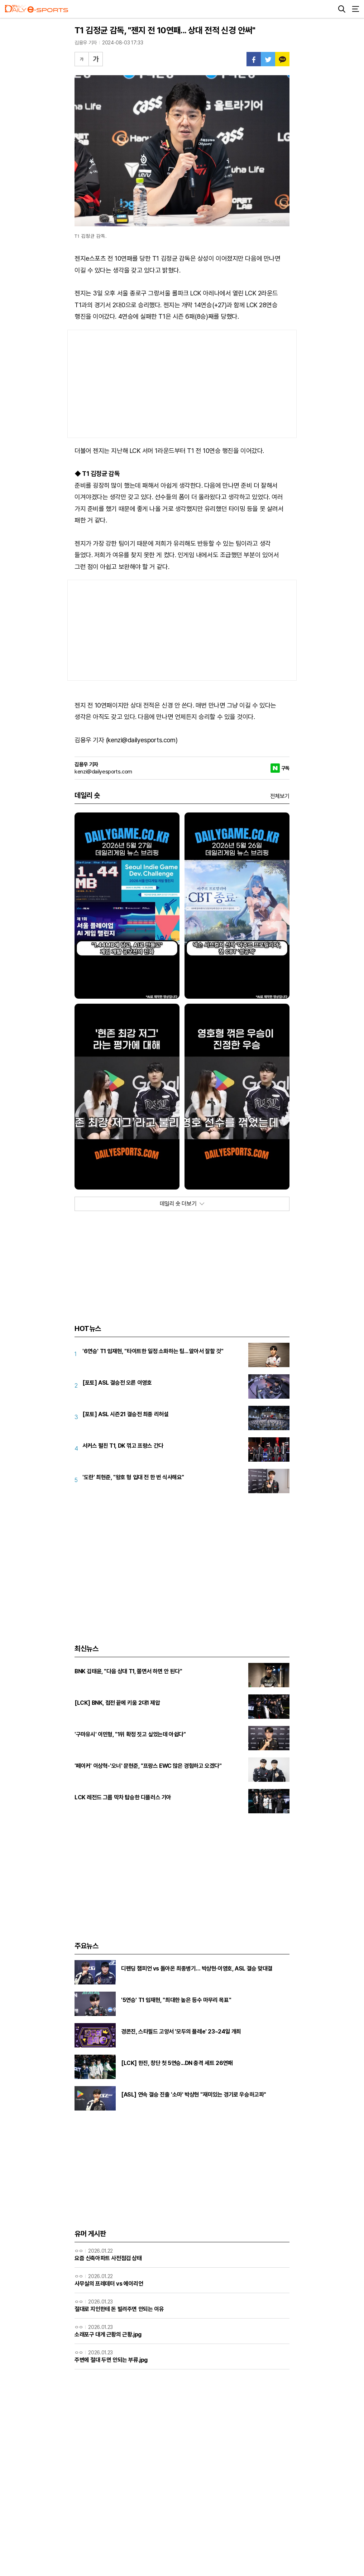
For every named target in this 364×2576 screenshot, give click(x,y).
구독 (285, 768)
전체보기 (279, 796)
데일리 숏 (87, 795)
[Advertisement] (182, 384)
